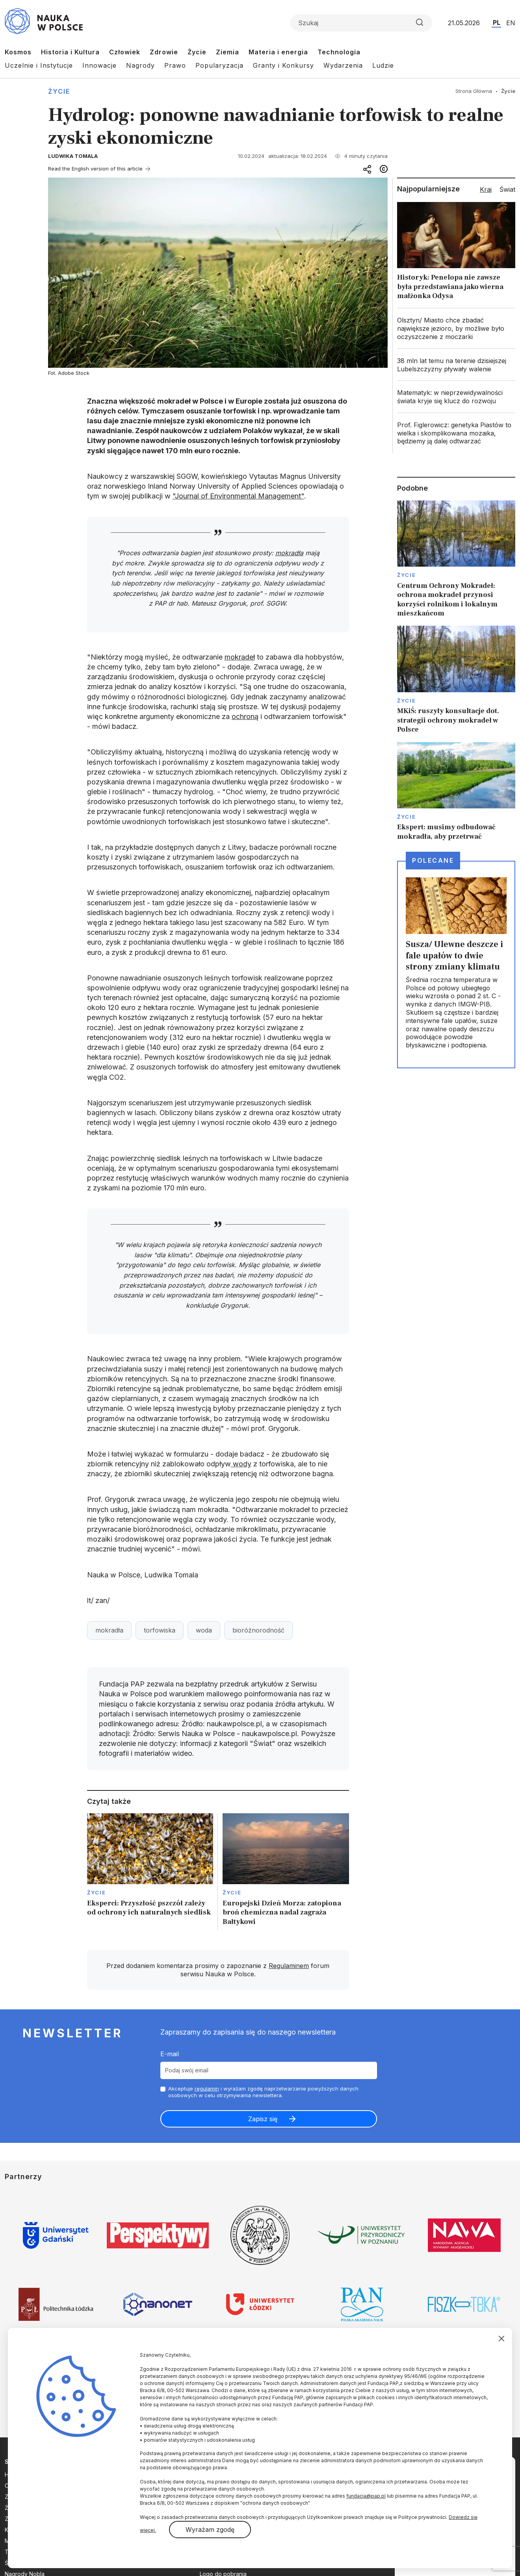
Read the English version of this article (95, 168)
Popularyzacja (219, 65)
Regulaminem (289, 1966)
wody (241, 1464)
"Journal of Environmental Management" (238, 496)
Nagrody (140, 65)
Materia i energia (278, 52)
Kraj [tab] (486, 189)
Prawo (175, 65)
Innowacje (99, 65)
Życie (197, 52)
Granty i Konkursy (283, 65)
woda (204, 1630)
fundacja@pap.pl (366, 2496)
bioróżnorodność (258, 1630)
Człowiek (124, 52)
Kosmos (18, 52)
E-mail (169, 2054)
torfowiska (159, 1630)
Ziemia (227, 52)
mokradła (289, 553)
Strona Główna (473, 91)
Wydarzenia (343, 65)
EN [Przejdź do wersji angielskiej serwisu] (510, 23)
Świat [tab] (507, 189)
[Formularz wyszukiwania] (361, 23)
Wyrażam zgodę (210, 2529)
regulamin (207, 2088)
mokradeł (240, 657)
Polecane (433, 860)
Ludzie (383, 65)
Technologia (339, 52)
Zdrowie (164, 52)
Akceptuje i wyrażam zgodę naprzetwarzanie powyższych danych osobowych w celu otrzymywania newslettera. (263, 2091)
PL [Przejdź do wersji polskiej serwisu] (496, 22)
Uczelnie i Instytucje (39, 65)
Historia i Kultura (70, 52)
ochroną (245, 716)
